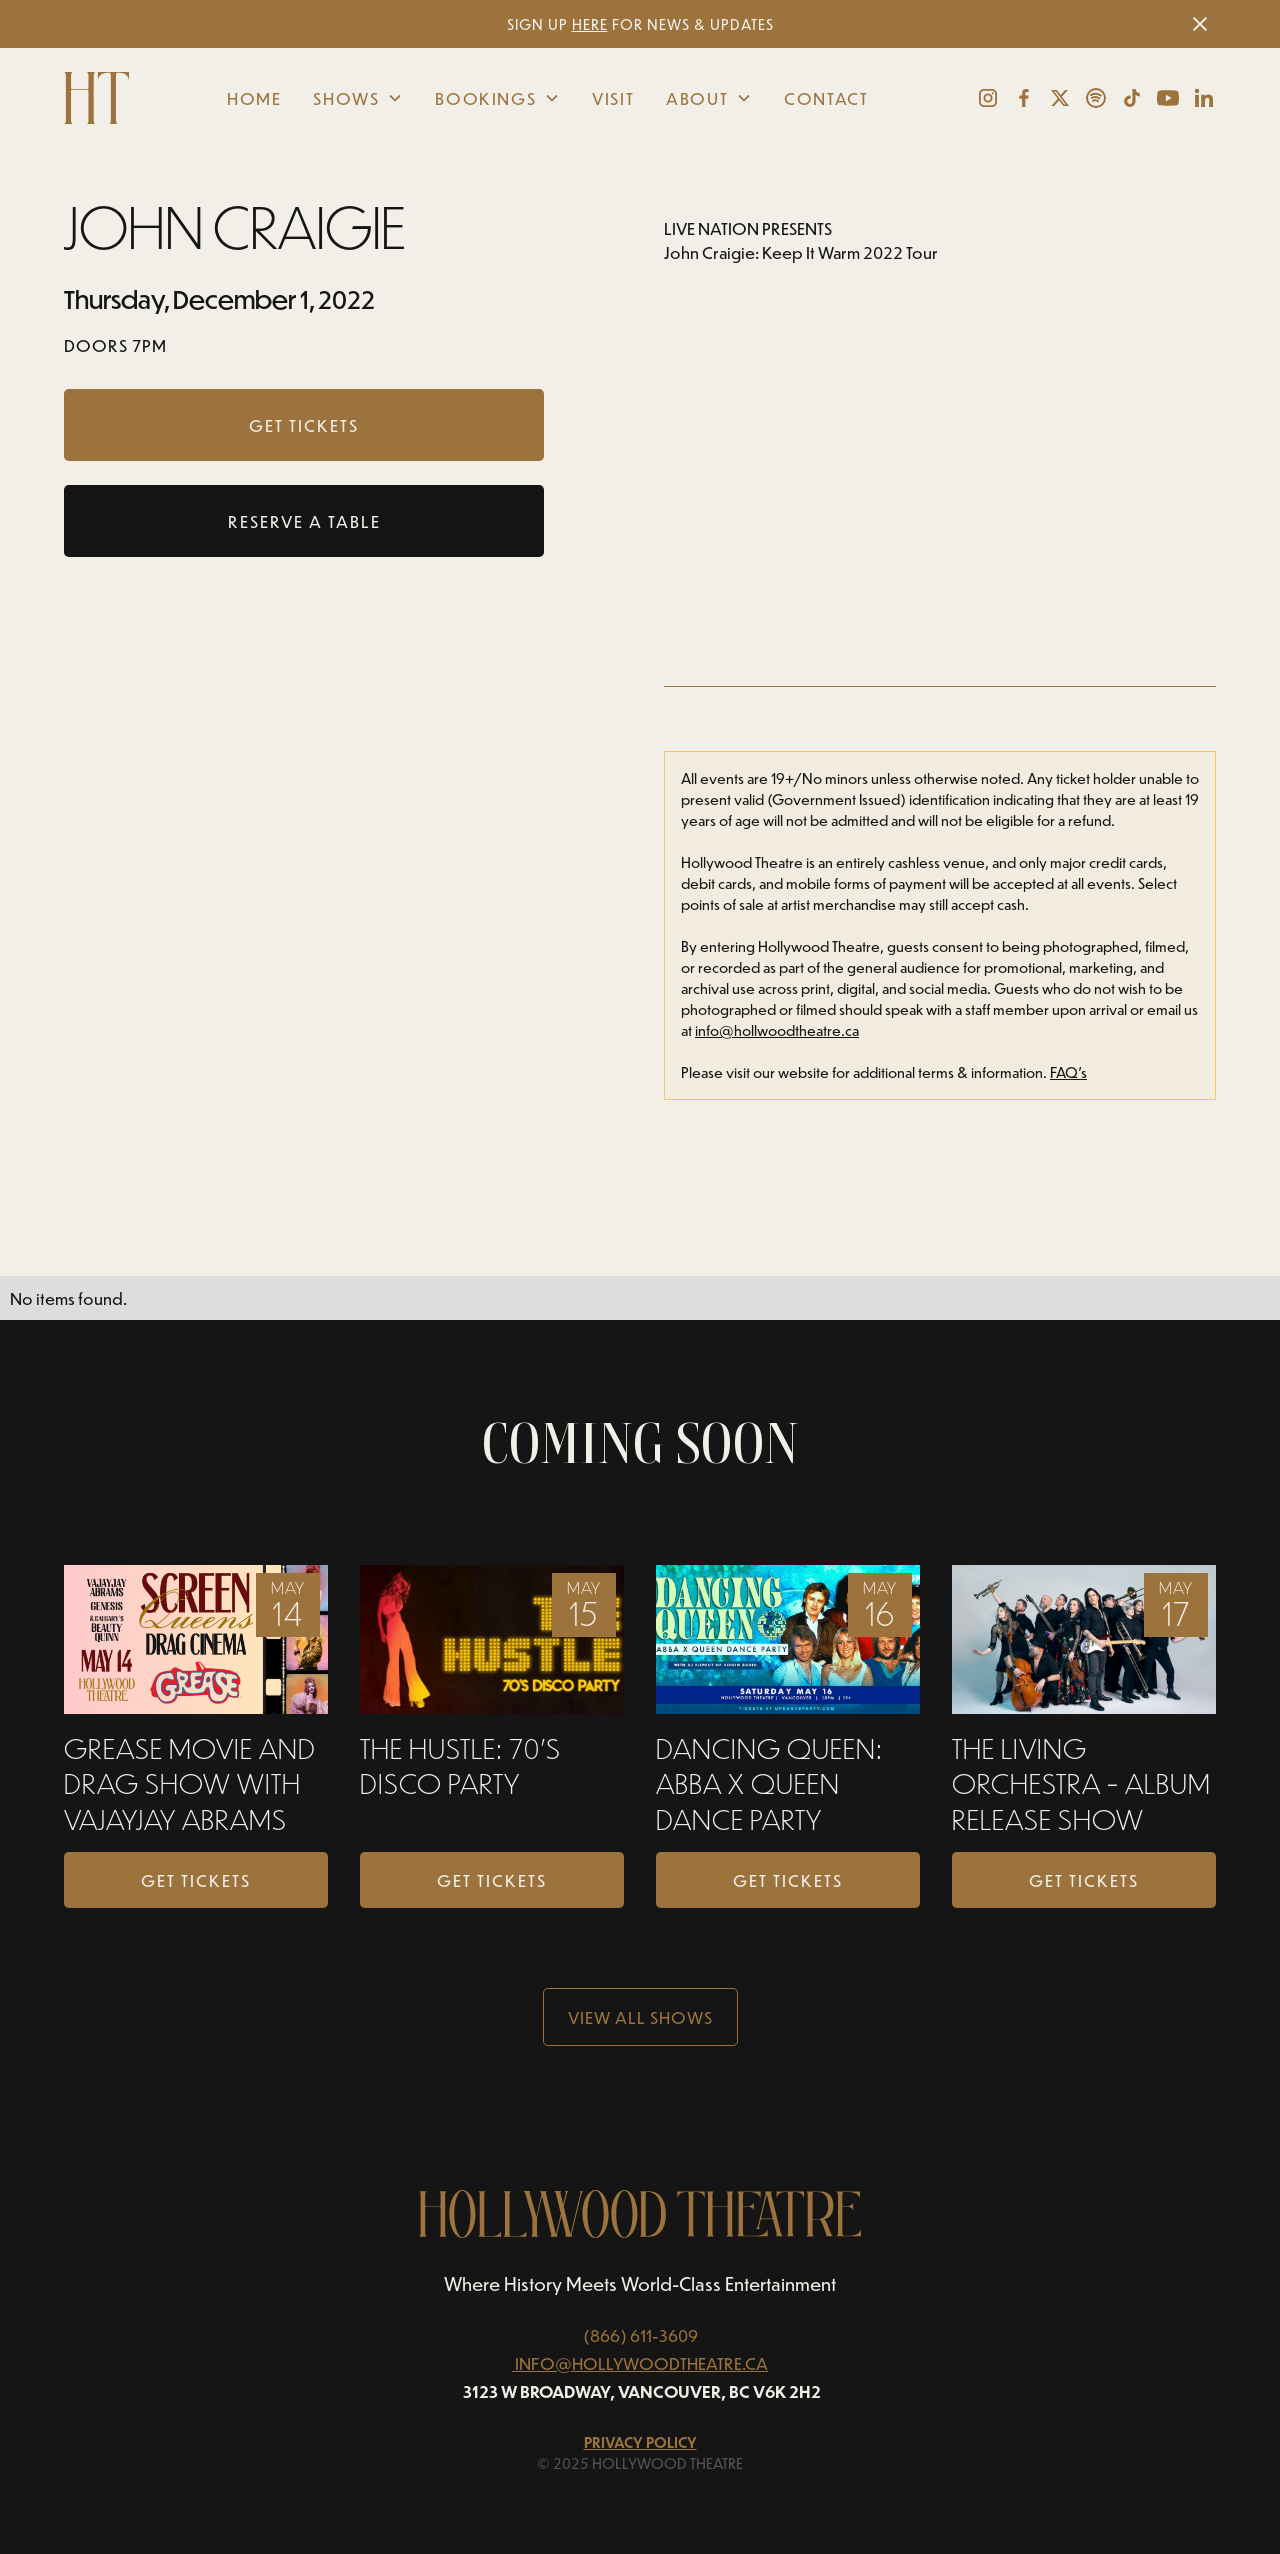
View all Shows (640, 2017)
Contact (826, 98)
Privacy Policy (640, 2442)
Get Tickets (196, 1880)
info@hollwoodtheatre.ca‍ (777, 1030)
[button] (358, 98)
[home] (99, 98)
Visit (613, 98)
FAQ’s (1068, 1072)
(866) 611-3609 (640, 2335)
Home (254, 98)
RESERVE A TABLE (304, 521)
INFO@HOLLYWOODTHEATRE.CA (641, 2363)
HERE (590, 24)
